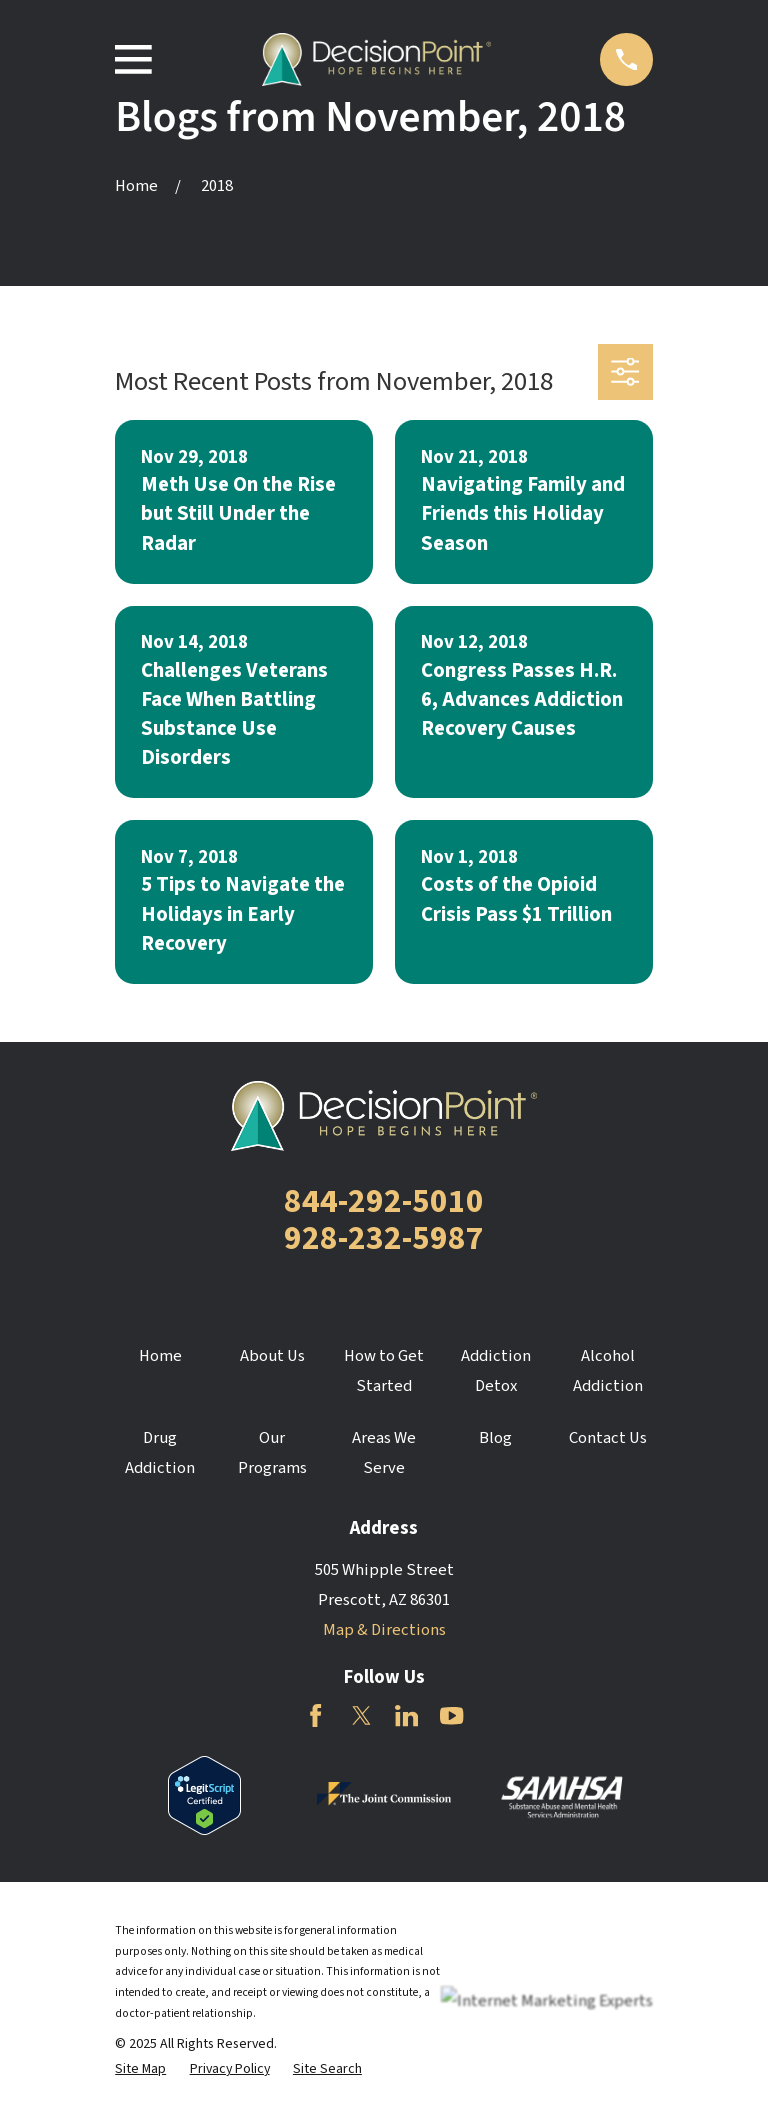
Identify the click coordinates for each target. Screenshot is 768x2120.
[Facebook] (315, 1715)
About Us (272, 1356)
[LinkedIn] (406, 1715)
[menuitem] (140, 2069)
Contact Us (608, 1438)
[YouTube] (451, 1715)
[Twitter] (361, 1715)
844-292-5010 (384, 1201)
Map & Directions (384, 1630)
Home (160, 1356)
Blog (495, 1438)
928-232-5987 (384, 1238)
